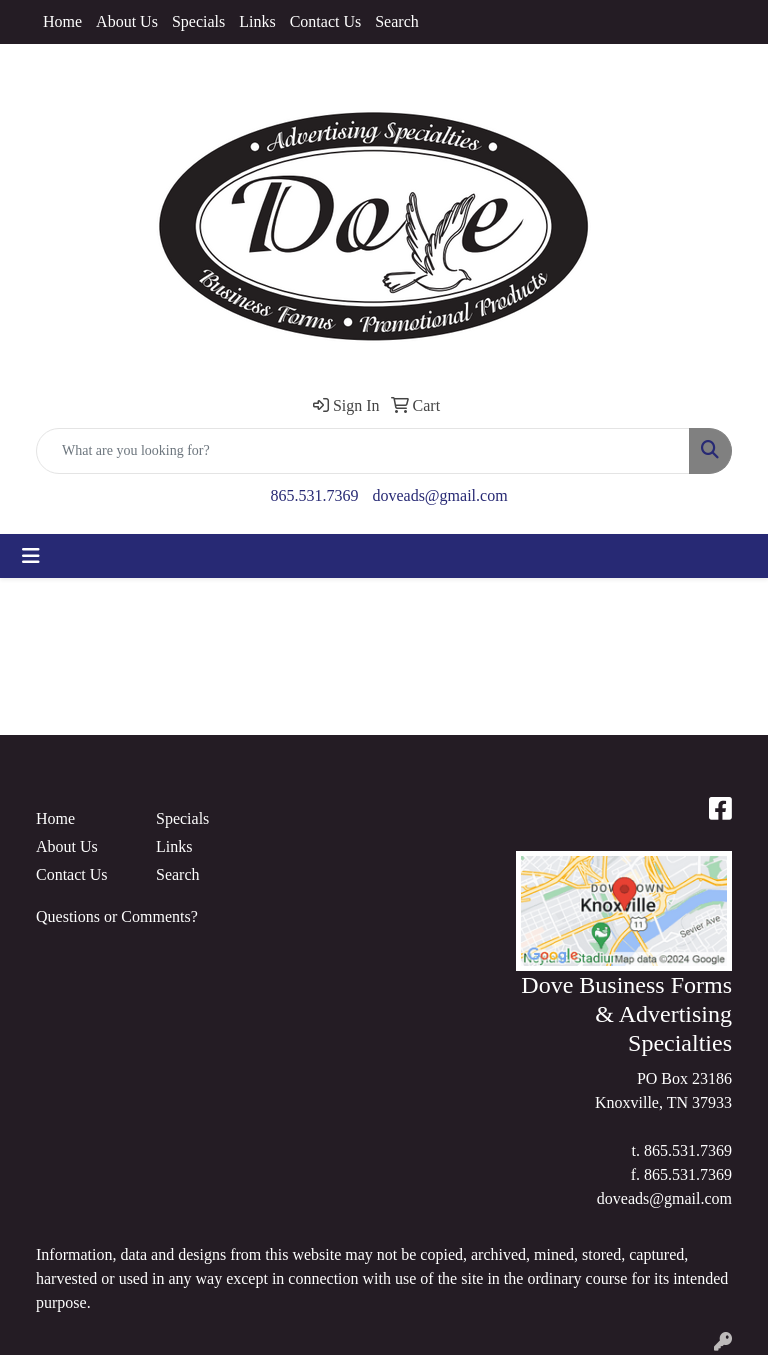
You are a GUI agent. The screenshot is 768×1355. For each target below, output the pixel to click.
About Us (127, 21)
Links (257, 21)
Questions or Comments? (117, 916)
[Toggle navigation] (31, 556)
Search (397, 21)
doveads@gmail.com (439, 495)
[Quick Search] (363, 451)
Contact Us (326, 21)
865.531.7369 (314, 495)
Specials (198, 21)
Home (62, 21)
